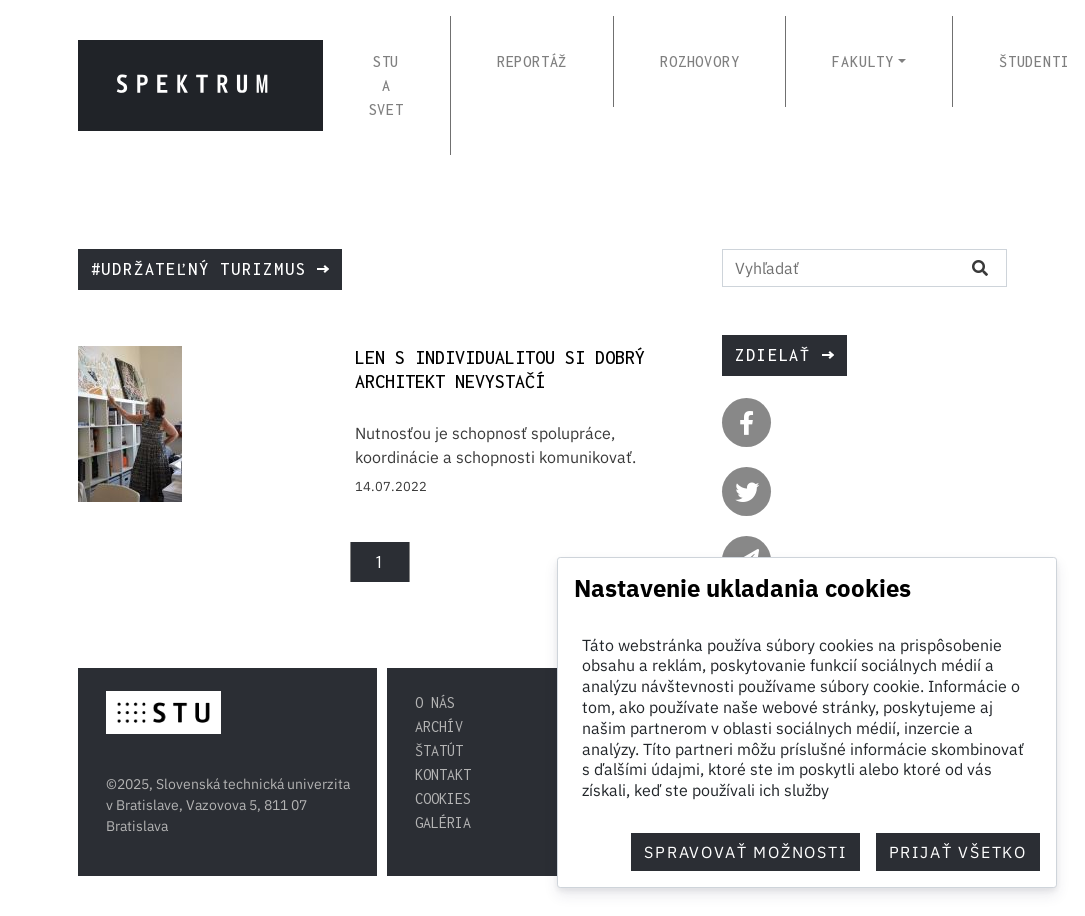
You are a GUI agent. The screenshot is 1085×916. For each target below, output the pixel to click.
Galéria (443, 822)
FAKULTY (863, 61)
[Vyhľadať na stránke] (838, 268)
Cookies (443, 798)
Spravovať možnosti (745, 852)
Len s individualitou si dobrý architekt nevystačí (500, 369)
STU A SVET (386, 85)
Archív (439, 726)
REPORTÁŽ (532, 61)
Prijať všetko (958, 852)
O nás (435, 702)
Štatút (439, 750)
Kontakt (443, 774)
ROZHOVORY (699, 61)
